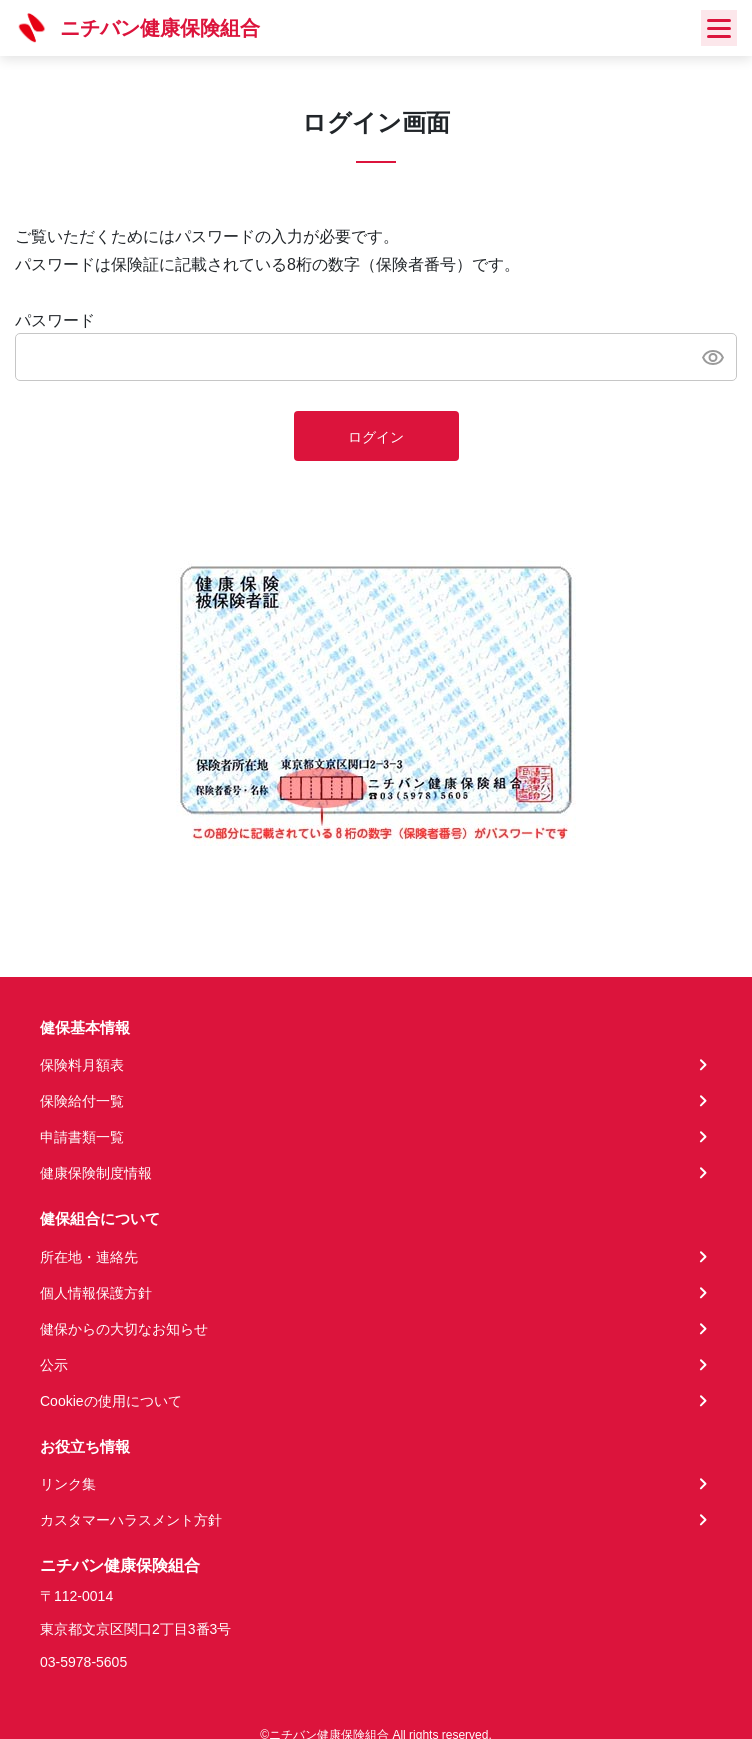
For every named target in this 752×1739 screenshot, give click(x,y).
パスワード (55, 320)
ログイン (376, 437)
